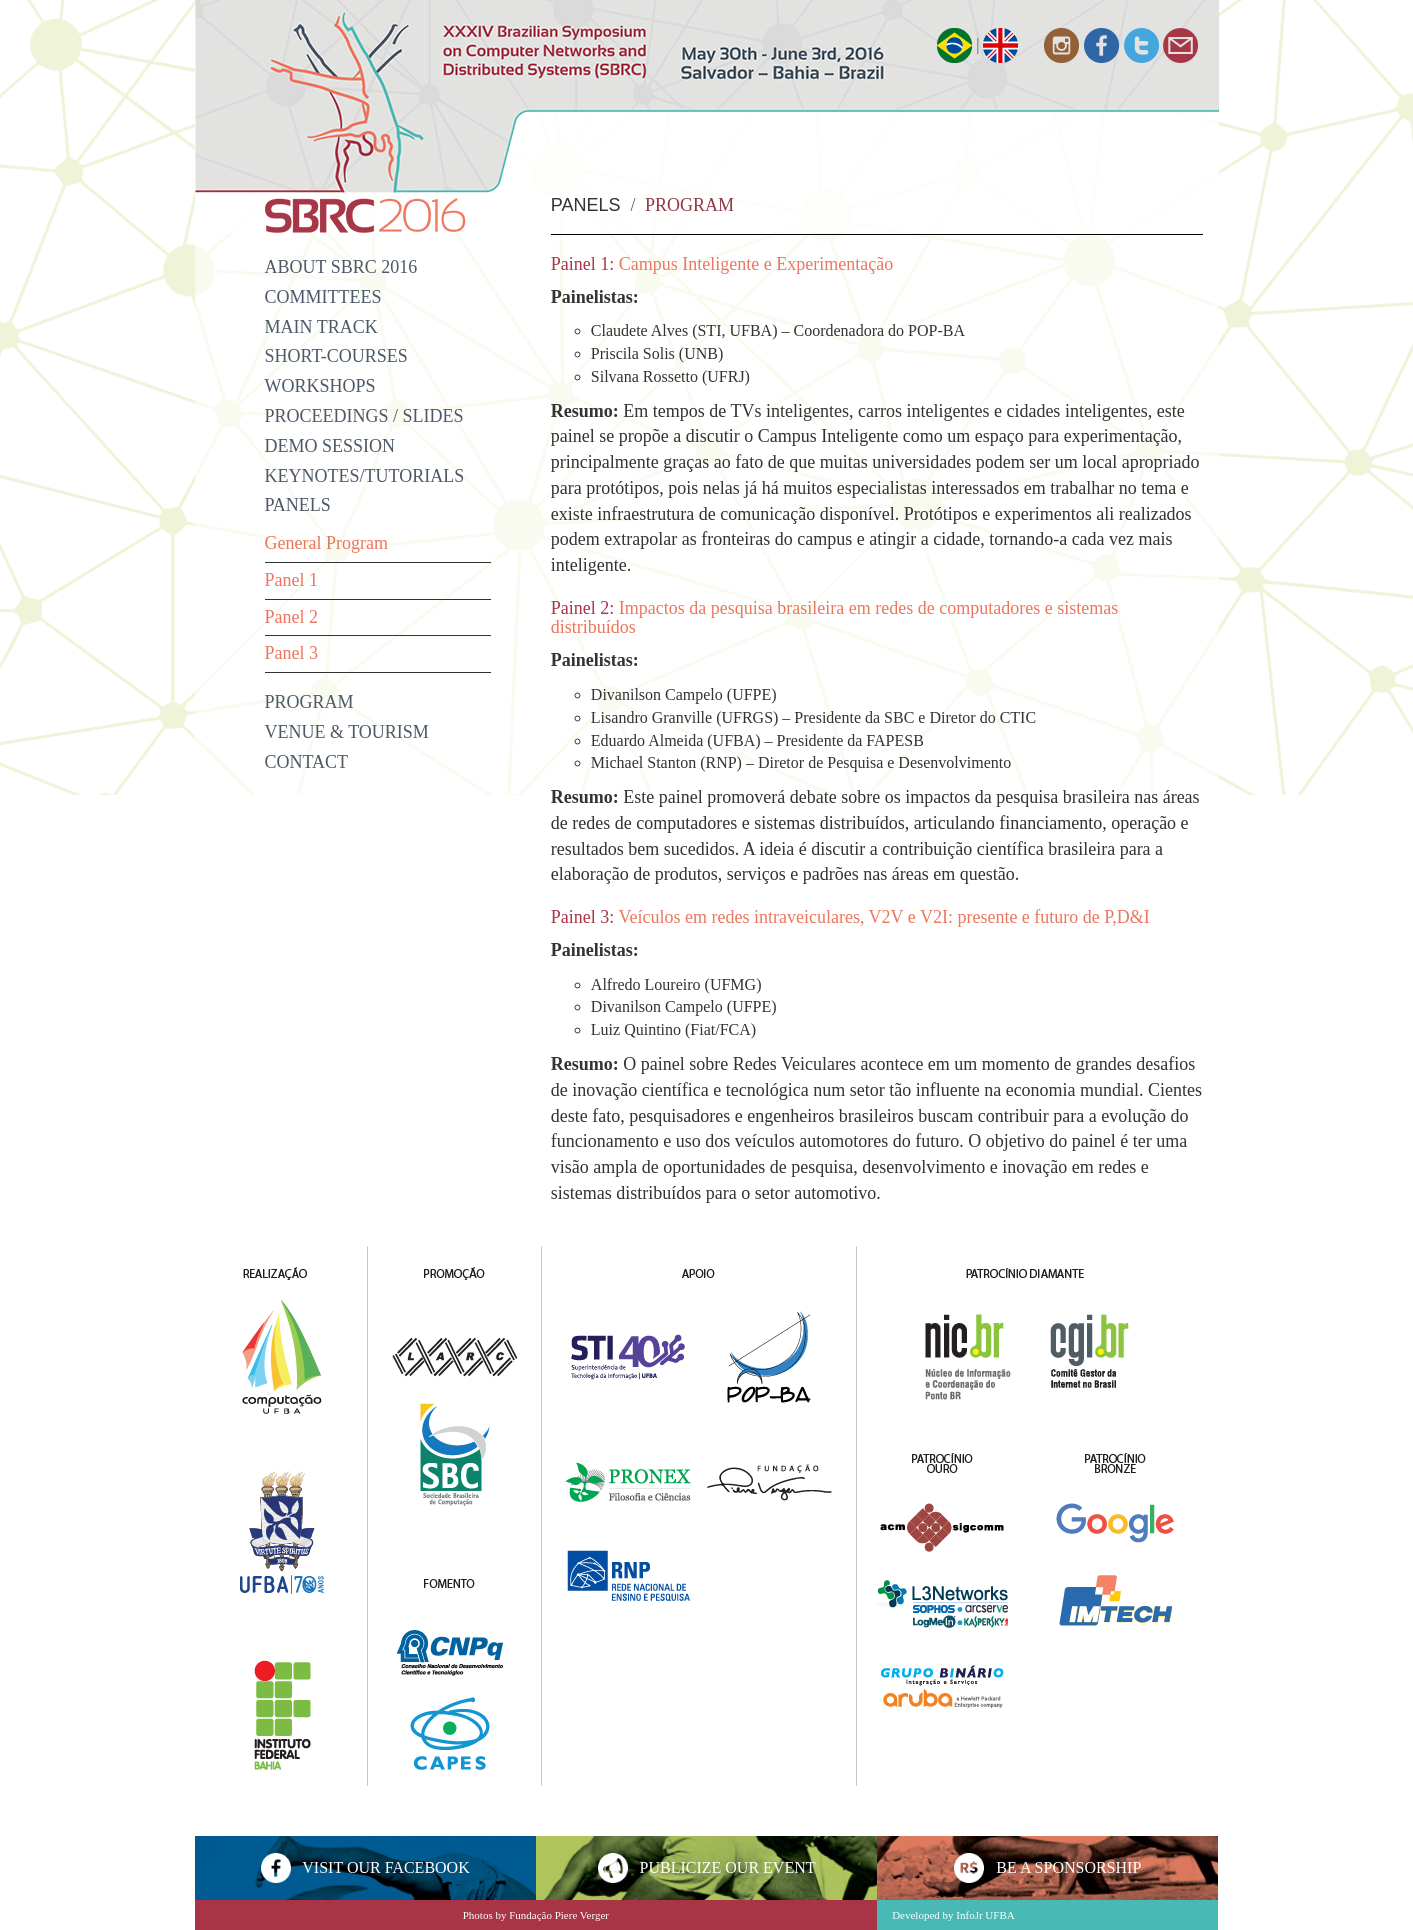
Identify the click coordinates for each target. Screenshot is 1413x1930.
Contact (307, 762)
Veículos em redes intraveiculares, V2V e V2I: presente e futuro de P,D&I (884, 917)
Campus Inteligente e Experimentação (756, 264)
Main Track (321, 327)
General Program (326, 543)
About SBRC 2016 (341, 267)
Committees (323, 297)
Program (309, 702)
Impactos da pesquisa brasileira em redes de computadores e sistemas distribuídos (834, 618)
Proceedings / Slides (364, 416)
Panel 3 (292, 653)
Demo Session (330, 446)
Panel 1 (292, 580)
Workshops (320, 386)
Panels (298, 505)
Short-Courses (336, 356)
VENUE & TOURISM (347, 732)
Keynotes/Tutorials (365, 476)
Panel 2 (292, 617)
